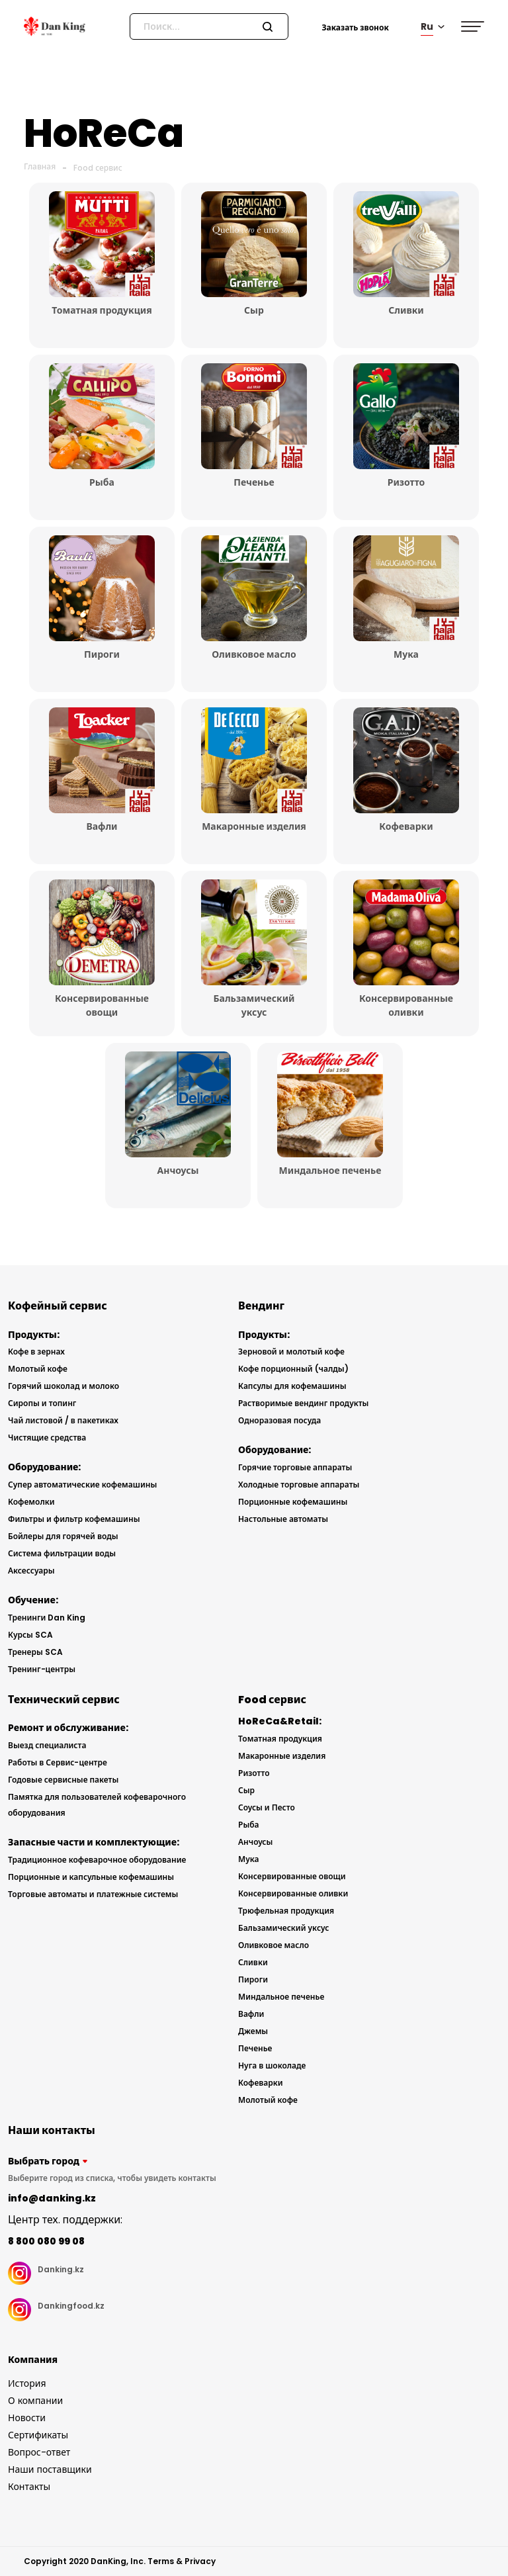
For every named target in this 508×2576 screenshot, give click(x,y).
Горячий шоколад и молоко (63, 1386)
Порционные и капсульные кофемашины (91, 1877)
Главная (40, 166)
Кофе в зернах (36, 1351)
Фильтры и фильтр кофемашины (74, 1519)
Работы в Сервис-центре (57, 1762)
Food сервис (97, 167)
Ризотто (253, 1773)
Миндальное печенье (281, 1996)
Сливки (253, 1962)
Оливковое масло (273, 1945)
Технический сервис (64, 1699)
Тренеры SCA (35, 1652)
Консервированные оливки (293, 1893)
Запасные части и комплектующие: (93, 1842)
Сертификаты (38, 2435)
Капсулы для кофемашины (292, 1386)
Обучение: (33, 1600)
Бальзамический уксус (283, 1927)
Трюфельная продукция (286, 1910)
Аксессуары (31, 1570)
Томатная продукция (280, 1738)
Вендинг (261, 1305)
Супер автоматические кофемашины (82, 1484)
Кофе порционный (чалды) (293, 1368)
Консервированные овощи (292, 1876)
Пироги (253, 1979)
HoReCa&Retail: (279, 1721)
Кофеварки (260, 2082)
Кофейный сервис (57, 1305)
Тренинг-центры (41, 1669)
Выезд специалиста (47, 1745)
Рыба (248, 1824)
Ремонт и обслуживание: (68, 1727)
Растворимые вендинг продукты (303, 1403)
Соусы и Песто (266, 1807)
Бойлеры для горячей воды (63, 1536)
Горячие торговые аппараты (295, 1467)
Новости (27, 2417)
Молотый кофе (37, 1368)
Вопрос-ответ (39, 2452)
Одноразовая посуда (279, 1420)
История (27, 2383)
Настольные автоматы (283, 1519)
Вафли (251, 2014)
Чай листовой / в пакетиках (63, 1420)
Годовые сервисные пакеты (63, 1779)
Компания (33, 2360)
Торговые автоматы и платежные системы (93, 1894)
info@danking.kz (52, 2198)
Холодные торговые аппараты (298, 1484)
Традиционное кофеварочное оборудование (97, 1859)
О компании (35, 2400)
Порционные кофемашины (292, 1501)
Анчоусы (255, 1841)
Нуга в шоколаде (272, 2065)
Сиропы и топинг (42, 1403)
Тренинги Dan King (46, 1617)
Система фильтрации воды (62, 1553)
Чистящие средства (47, 1437)
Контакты (29, 2486)
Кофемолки (31, 1501)
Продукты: (34, 1334)
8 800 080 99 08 (46, 2241)
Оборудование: (44, 1467)
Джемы (253, 2031)
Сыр (246, 1790)
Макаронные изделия (281, 1755)
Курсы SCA (30, 1634)
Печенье (255, 2048)
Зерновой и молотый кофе (291, 1351)
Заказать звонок (354, 27)
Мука (248, 1859)
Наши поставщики (50, 2469)
